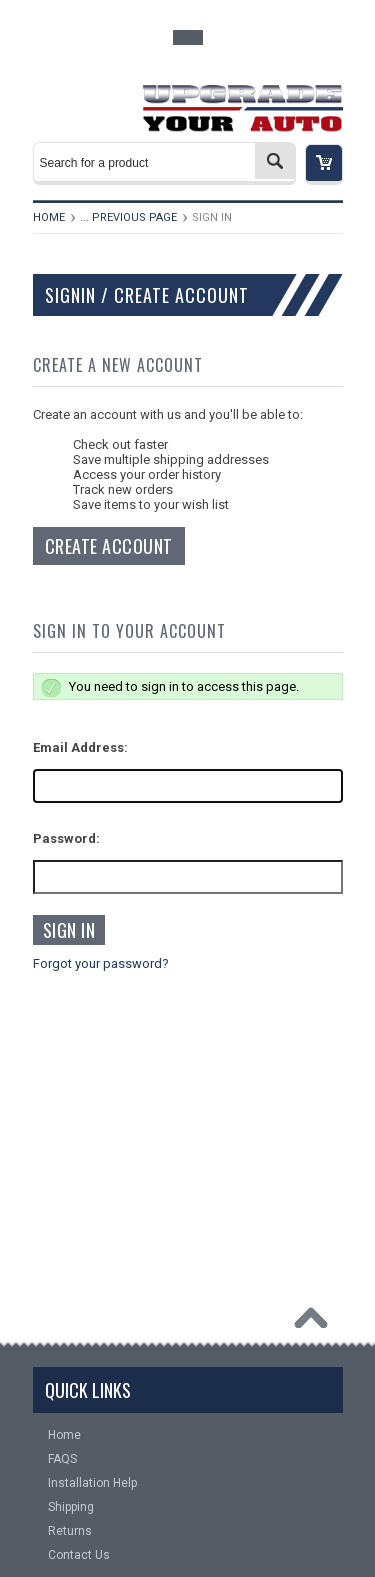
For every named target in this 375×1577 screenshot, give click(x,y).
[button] (324, 164)
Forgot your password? (101, 963)
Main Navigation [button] (74, 102)
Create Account (109, 546)
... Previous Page (128, 217)
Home (49, 217)
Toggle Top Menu (188, 37)
